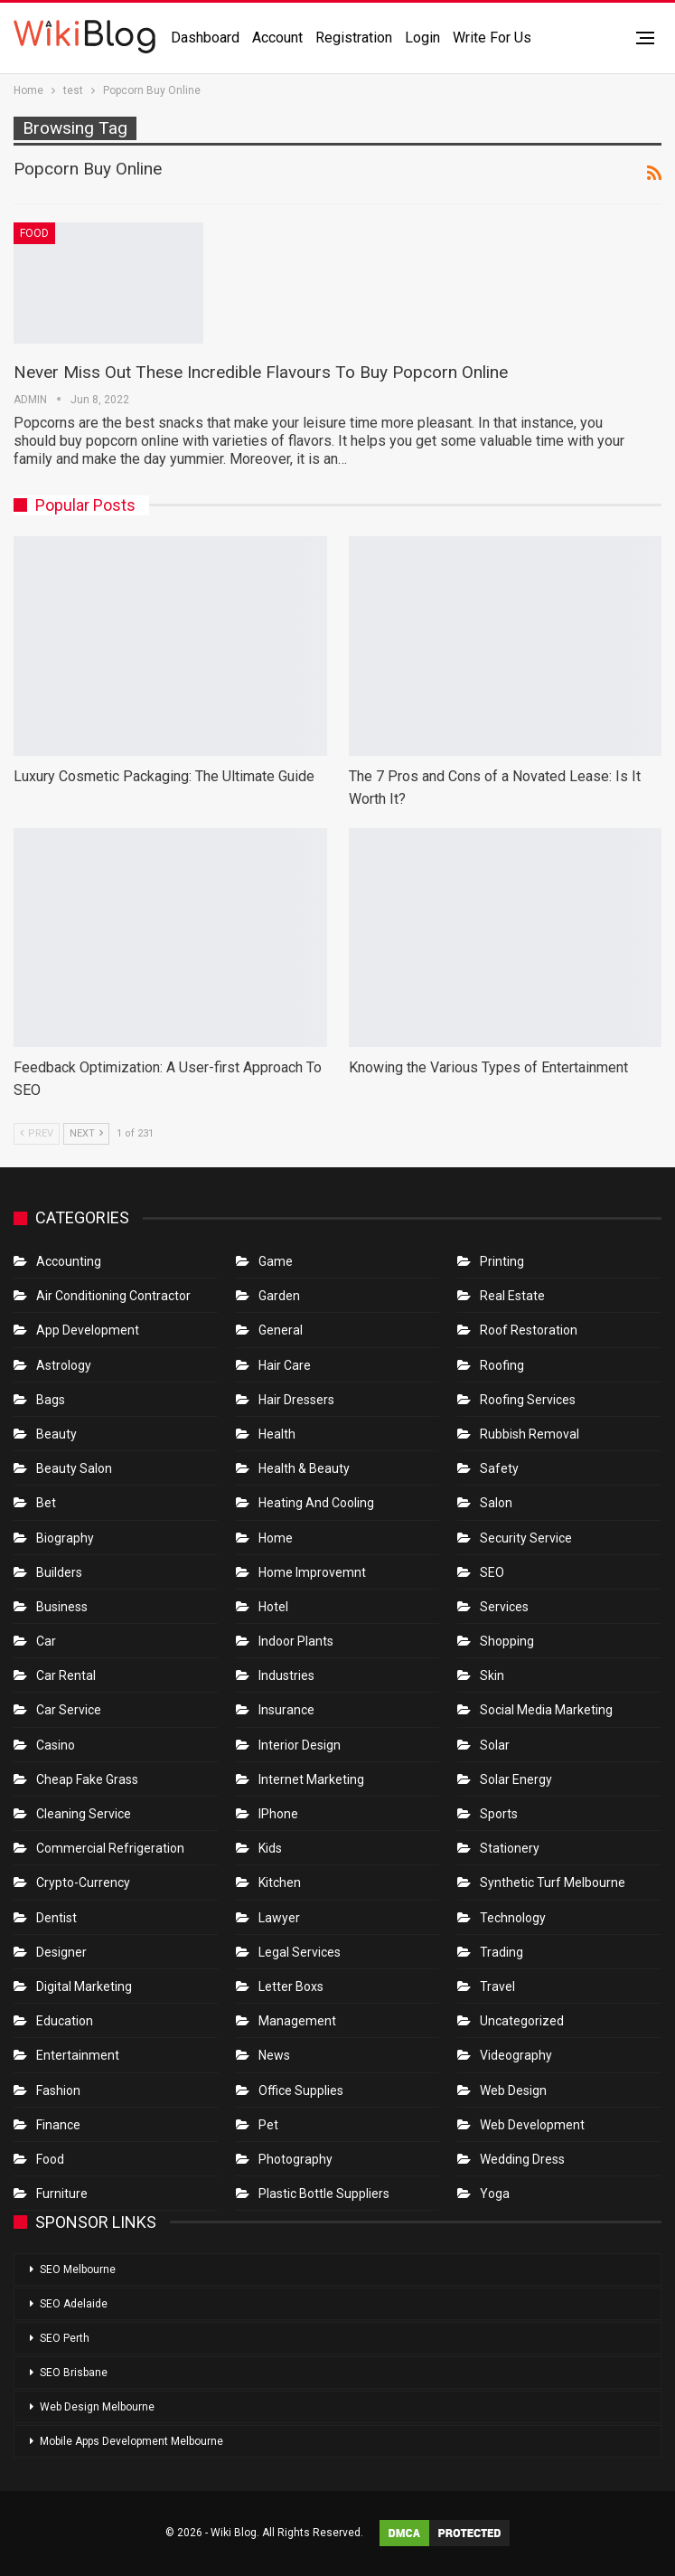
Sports (499, 1814)
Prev (36, 1133)
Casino (55, 1745)
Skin (492, 1675)
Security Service (526, 1538)
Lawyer (279, 1918)
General (280, 1330)
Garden (279, 1295)
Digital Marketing (84, 1986)
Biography (65, 1538)
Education (64, 2021)
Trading (501, 1952)
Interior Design (299, 1745)
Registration (353, 37)
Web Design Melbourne (97, 2407)
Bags (50, 1399)
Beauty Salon (74, 1468)
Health (276, 1434)
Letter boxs (290, 1986)
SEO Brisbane (74, 2372)
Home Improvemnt (312, 1572)
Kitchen (279, 1882)
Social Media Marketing (546, 1710)
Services (504, 1606)
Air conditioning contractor (113, 1295)
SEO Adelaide (74, 2304)
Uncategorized (522, 2021)
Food (34, 233)
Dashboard (205, 37)
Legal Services (299, 1952)
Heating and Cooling (316, 1503)
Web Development (532, 2125)
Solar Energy (516, 1779)
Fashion (58, 2090)
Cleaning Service (83, 1814)
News (274, 2055)
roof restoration (528, 1330)
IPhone (278, 1814)
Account (277, 37)
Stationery (509, 1848)
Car (46, 1641)
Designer (61, 1952)
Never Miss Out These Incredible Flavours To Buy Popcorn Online (261, 372)
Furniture (62, 2193)
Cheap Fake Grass (87, 1779)
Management (297, 2021)
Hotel (273, 1606)
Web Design (513, 2090)
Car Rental (66, 1675)
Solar (495, 1745)
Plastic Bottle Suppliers (323, 2193)
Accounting (68, 1261)
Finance (58, 2125)
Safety (499, 1468)
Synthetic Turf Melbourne (552, 1882)
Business (62, 1606)
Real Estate (512, 1295)
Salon (496, 1503)
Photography (295, 2159)
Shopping (507, 1641)
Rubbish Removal (529, 1434)
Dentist (56, 1918)
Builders (59, 1572)
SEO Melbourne (78, 2269)
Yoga (495, 2193)
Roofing (502, 1365)
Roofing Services (528, 1399)
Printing (502, 1261)
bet (46, 1503)
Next (86, 1133)
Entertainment (77, 2055)
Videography (516, 2055)
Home (275, 1538)
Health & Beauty (304, 1468)
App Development (87, 1330)
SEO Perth (64, 2338)
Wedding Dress (523, 2159)
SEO (492, 1572)
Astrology (63, 1365)
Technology (513, 1918)
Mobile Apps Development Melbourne (131, 2441)
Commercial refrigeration (110, 1848)
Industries (286, 1675)
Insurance (286, 1710)
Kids (270, 1848)
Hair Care (284, 1365)
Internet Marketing (311, 1779)
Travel (497, 1986)
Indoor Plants (295, 1641)
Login (422, 37)
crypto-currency (83, 1882)
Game (275, 1261)
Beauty (56, 1434)
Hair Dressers (296, 1399)
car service (68, 1710)
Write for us (492, 37)
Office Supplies (300, 2090)
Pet (268, 2125)
